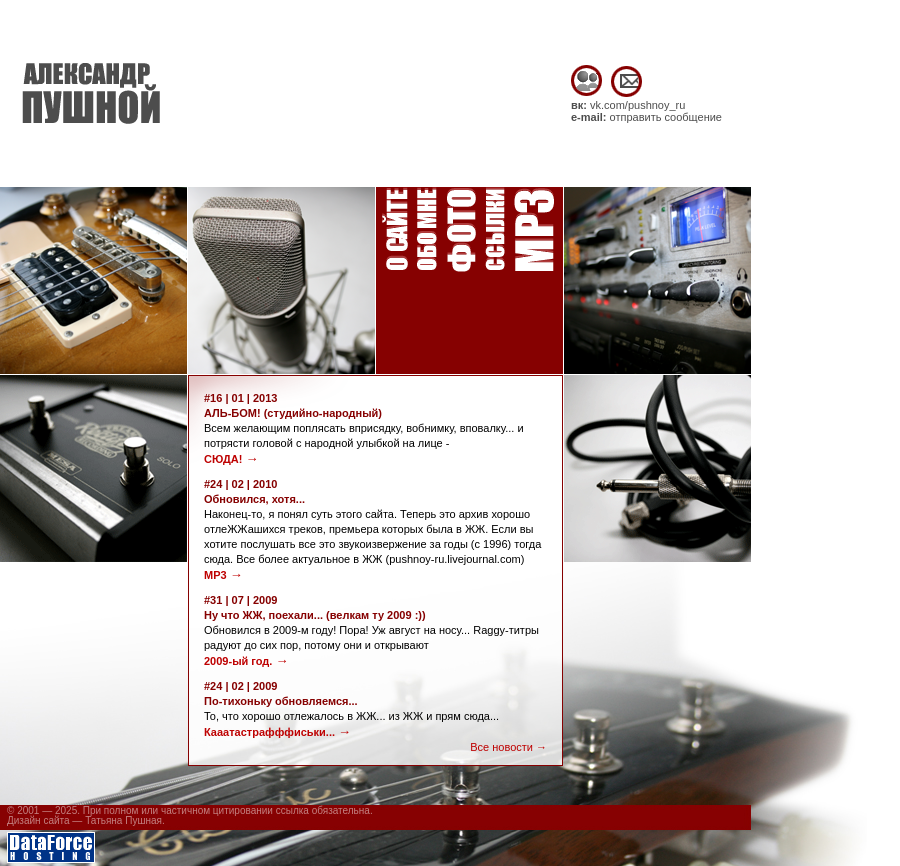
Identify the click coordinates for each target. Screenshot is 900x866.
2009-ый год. (246, 661)
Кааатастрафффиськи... (277, 732)
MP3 (223, 575)
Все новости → (508, 747)
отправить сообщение (666, 117)
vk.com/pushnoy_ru (637, 105)
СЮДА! (231, 459)
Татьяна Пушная (123, 820)
